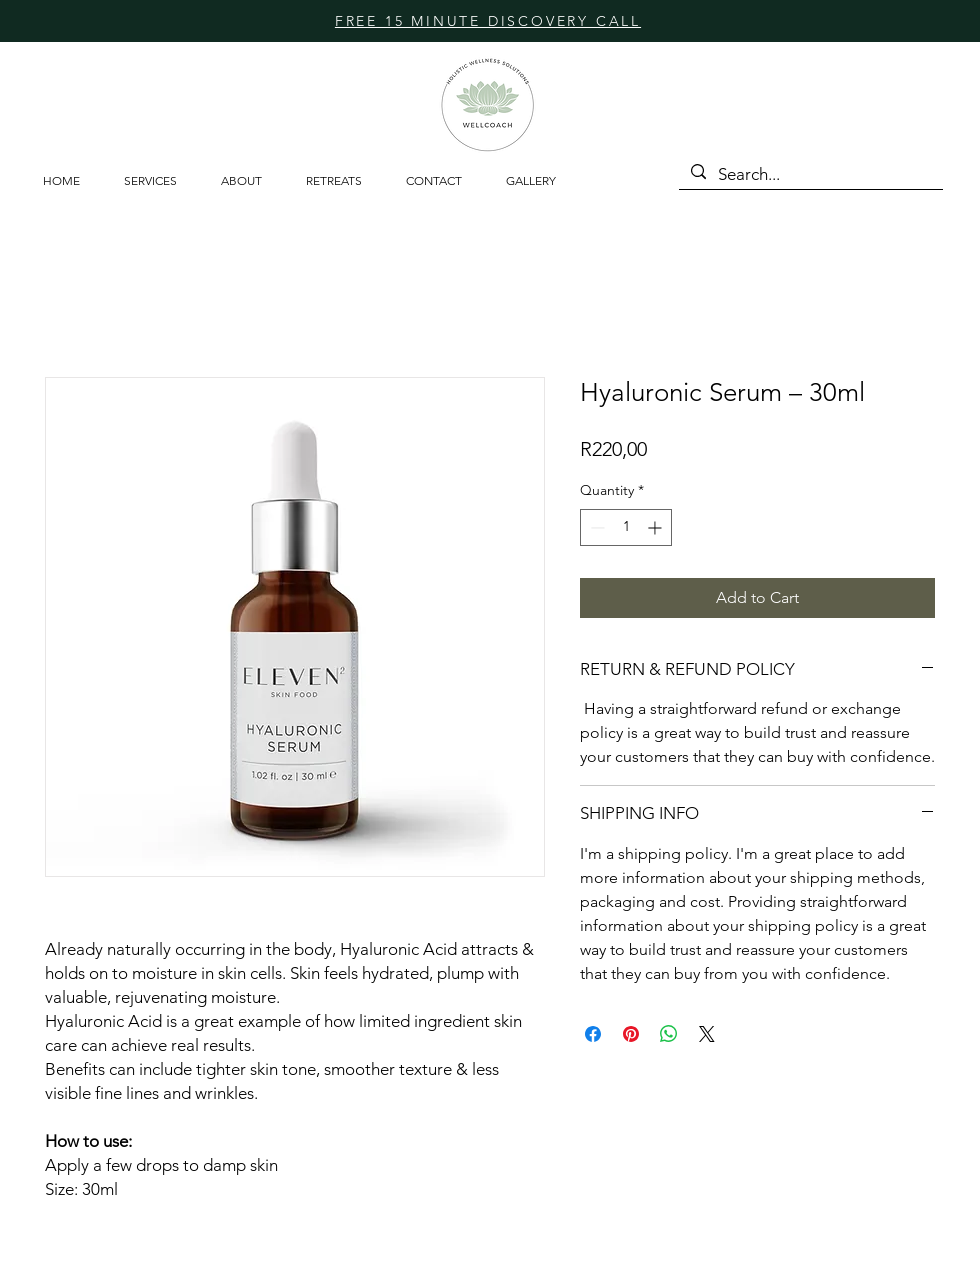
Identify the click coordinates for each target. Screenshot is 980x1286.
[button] (341, 180)
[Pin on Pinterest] (631, 1034)
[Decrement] (595, 527)
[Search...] (809, 175)
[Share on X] (707, 1034)
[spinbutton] (626, 527)
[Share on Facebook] (593, 1034)
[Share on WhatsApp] (669, 1034)
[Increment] (656, 527)
